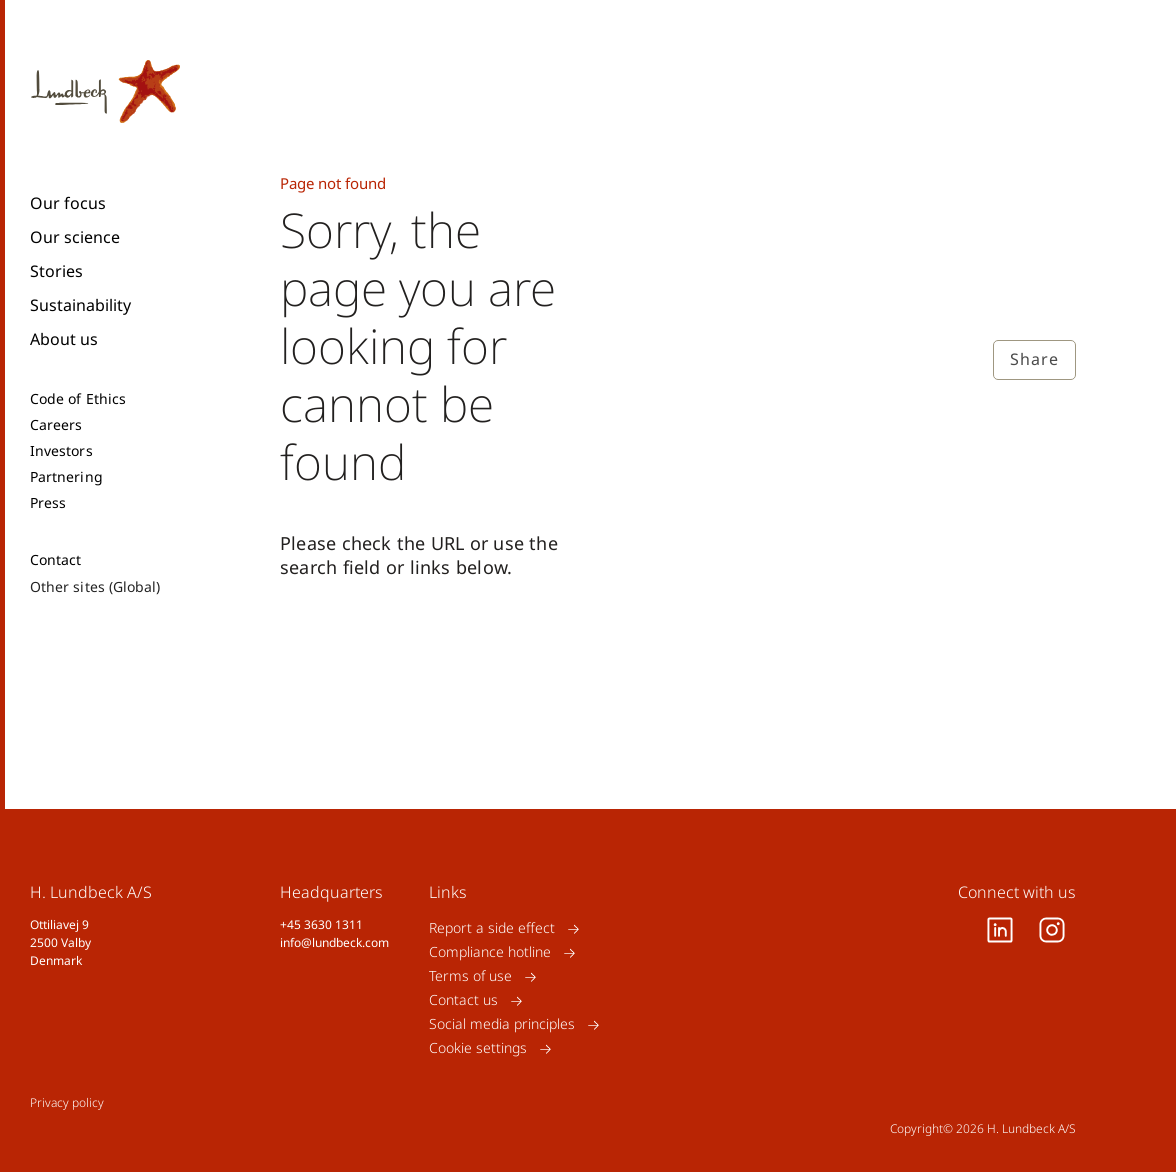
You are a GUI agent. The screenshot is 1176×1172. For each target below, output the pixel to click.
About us (64, 339)
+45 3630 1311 (321, 924)
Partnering (66, 477)
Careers (56, 425)
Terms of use (470, 976)
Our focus (68, 203)
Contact (56, 560)
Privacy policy (67, 1102)
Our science (75, 237)
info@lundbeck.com (334, 942)
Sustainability (80, 305)
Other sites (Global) (95, 586)
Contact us (463, 1000)
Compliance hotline (490, 952)
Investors (61, 451)
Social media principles (502, 1024)
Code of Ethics (78, 399)
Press (48, 503)
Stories (56, 271)
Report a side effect (492, 928)
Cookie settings (478, 1048)
